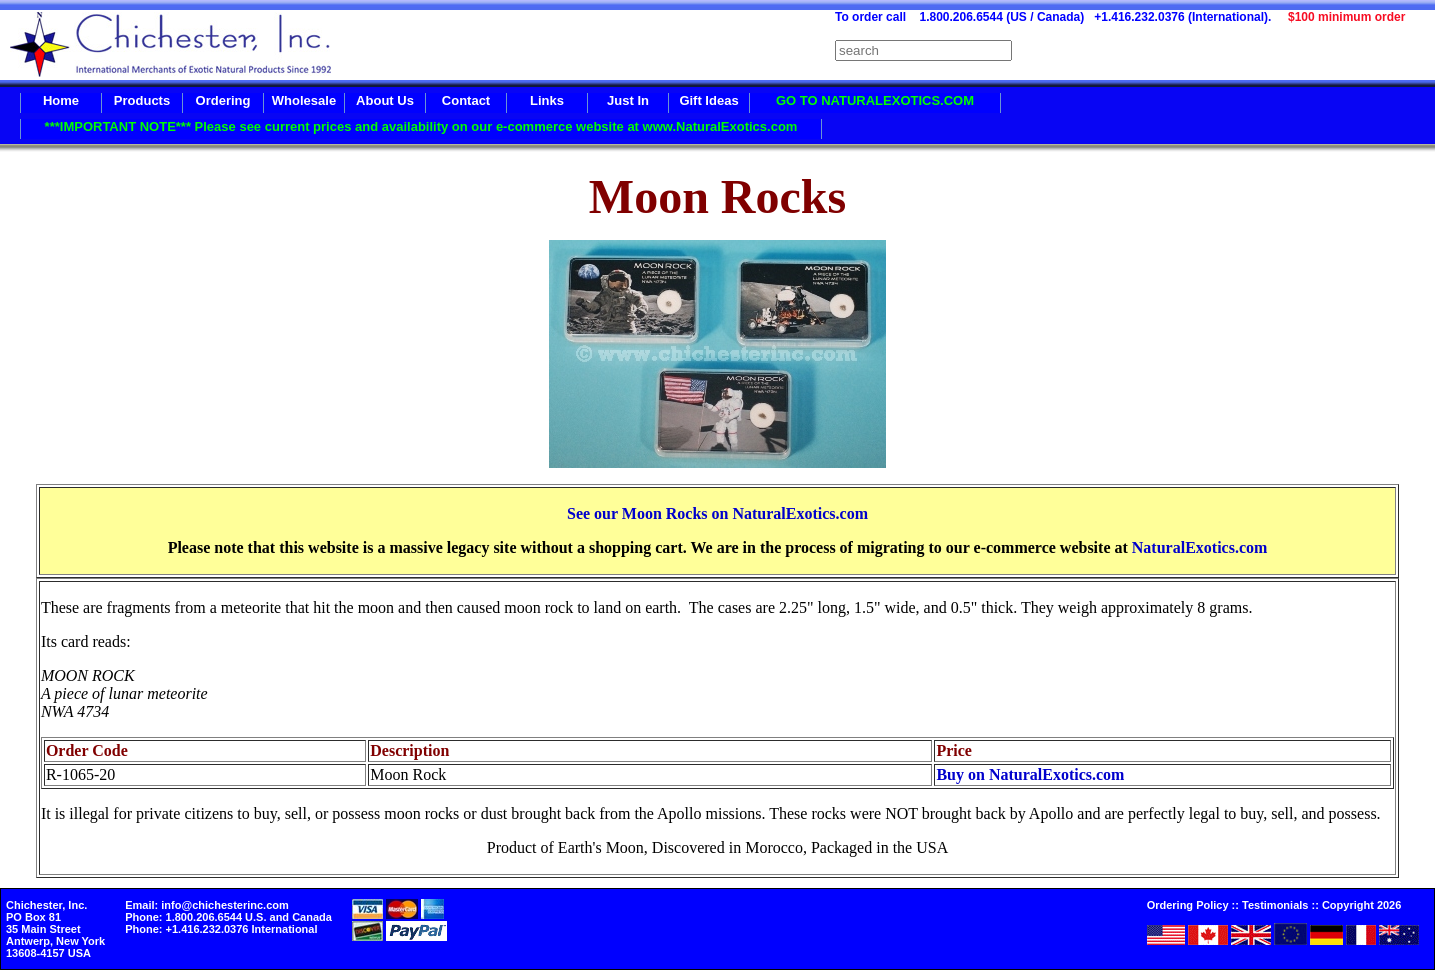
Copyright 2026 (1361, 905)
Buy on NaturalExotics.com (1030, 774)
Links (547, 100)
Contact (466, 100)
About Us (385, 100)
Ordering (223, 100)
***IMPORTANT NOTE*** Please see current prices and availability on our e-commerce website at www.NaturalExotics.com (421, 126)
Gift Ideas (708, 100)
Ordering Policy (1188, 905)
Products (142, 100)
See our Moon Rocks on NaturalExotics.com (717, 513)
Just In (628, 100)
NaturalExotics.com (1200, 547)
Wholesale (304, 100)
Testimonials (1275, 905)
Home (61, 100)
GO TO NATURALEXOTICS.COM (875, 100)
